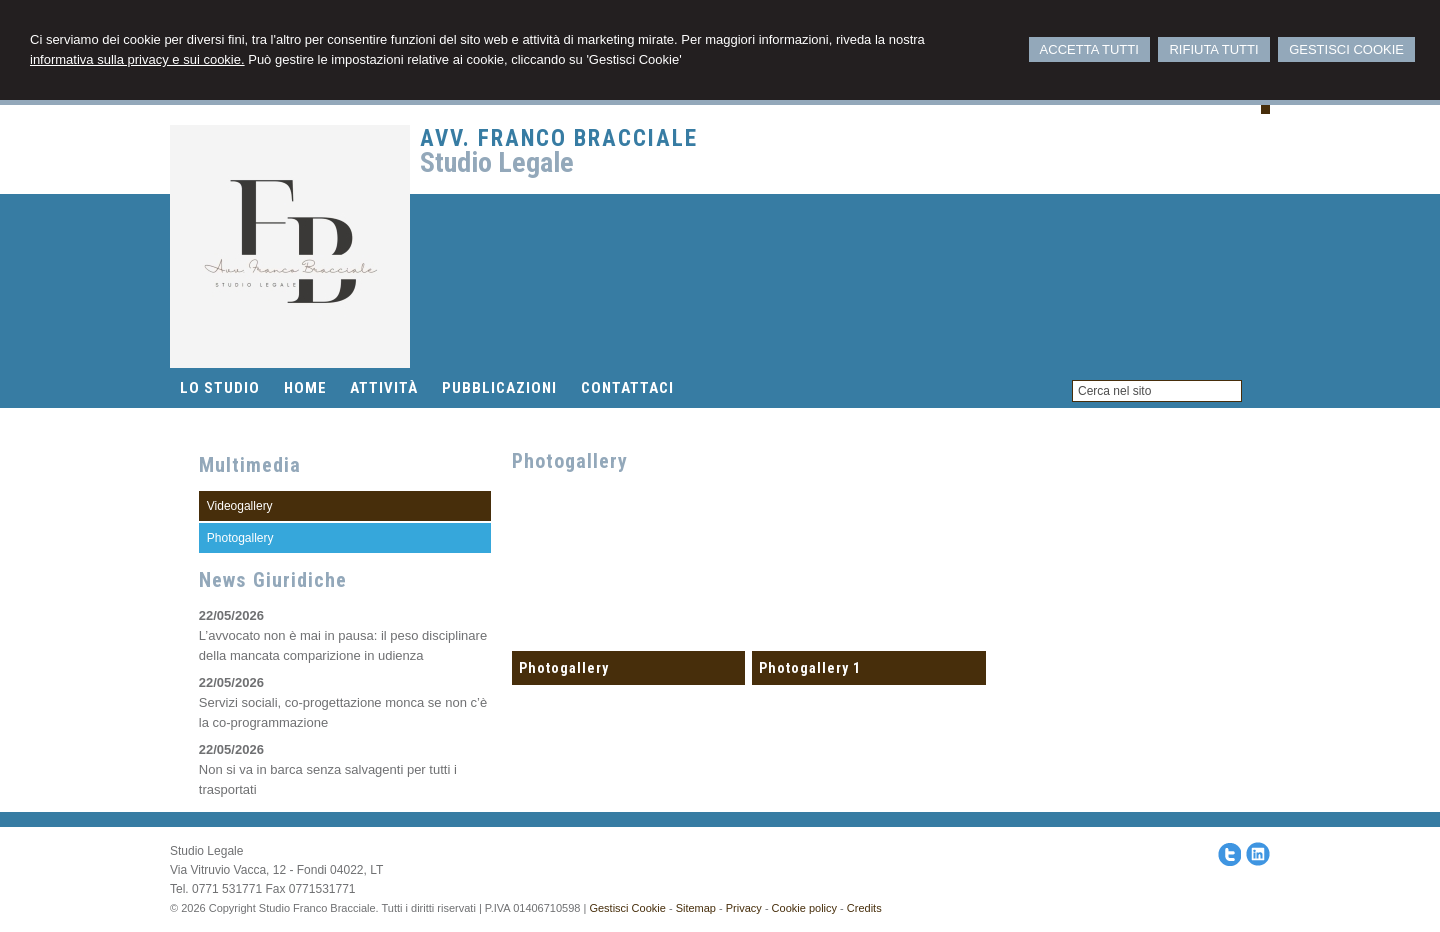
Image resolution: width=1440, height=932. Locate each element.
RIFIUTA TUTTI (1213, 49)
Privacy (744, 908)
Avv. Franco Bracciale (559, 138)
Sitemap (696, 908)
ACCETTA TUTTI (1089, 49)
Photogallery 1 (810, 668)
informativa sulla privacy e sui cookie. (137, 59)
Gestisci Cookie (627, 908)
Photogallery (564, 668)
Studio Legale (497, 162)
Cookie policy (804, 908)
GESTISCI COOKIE (1346, 49)
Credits (864, 908)
